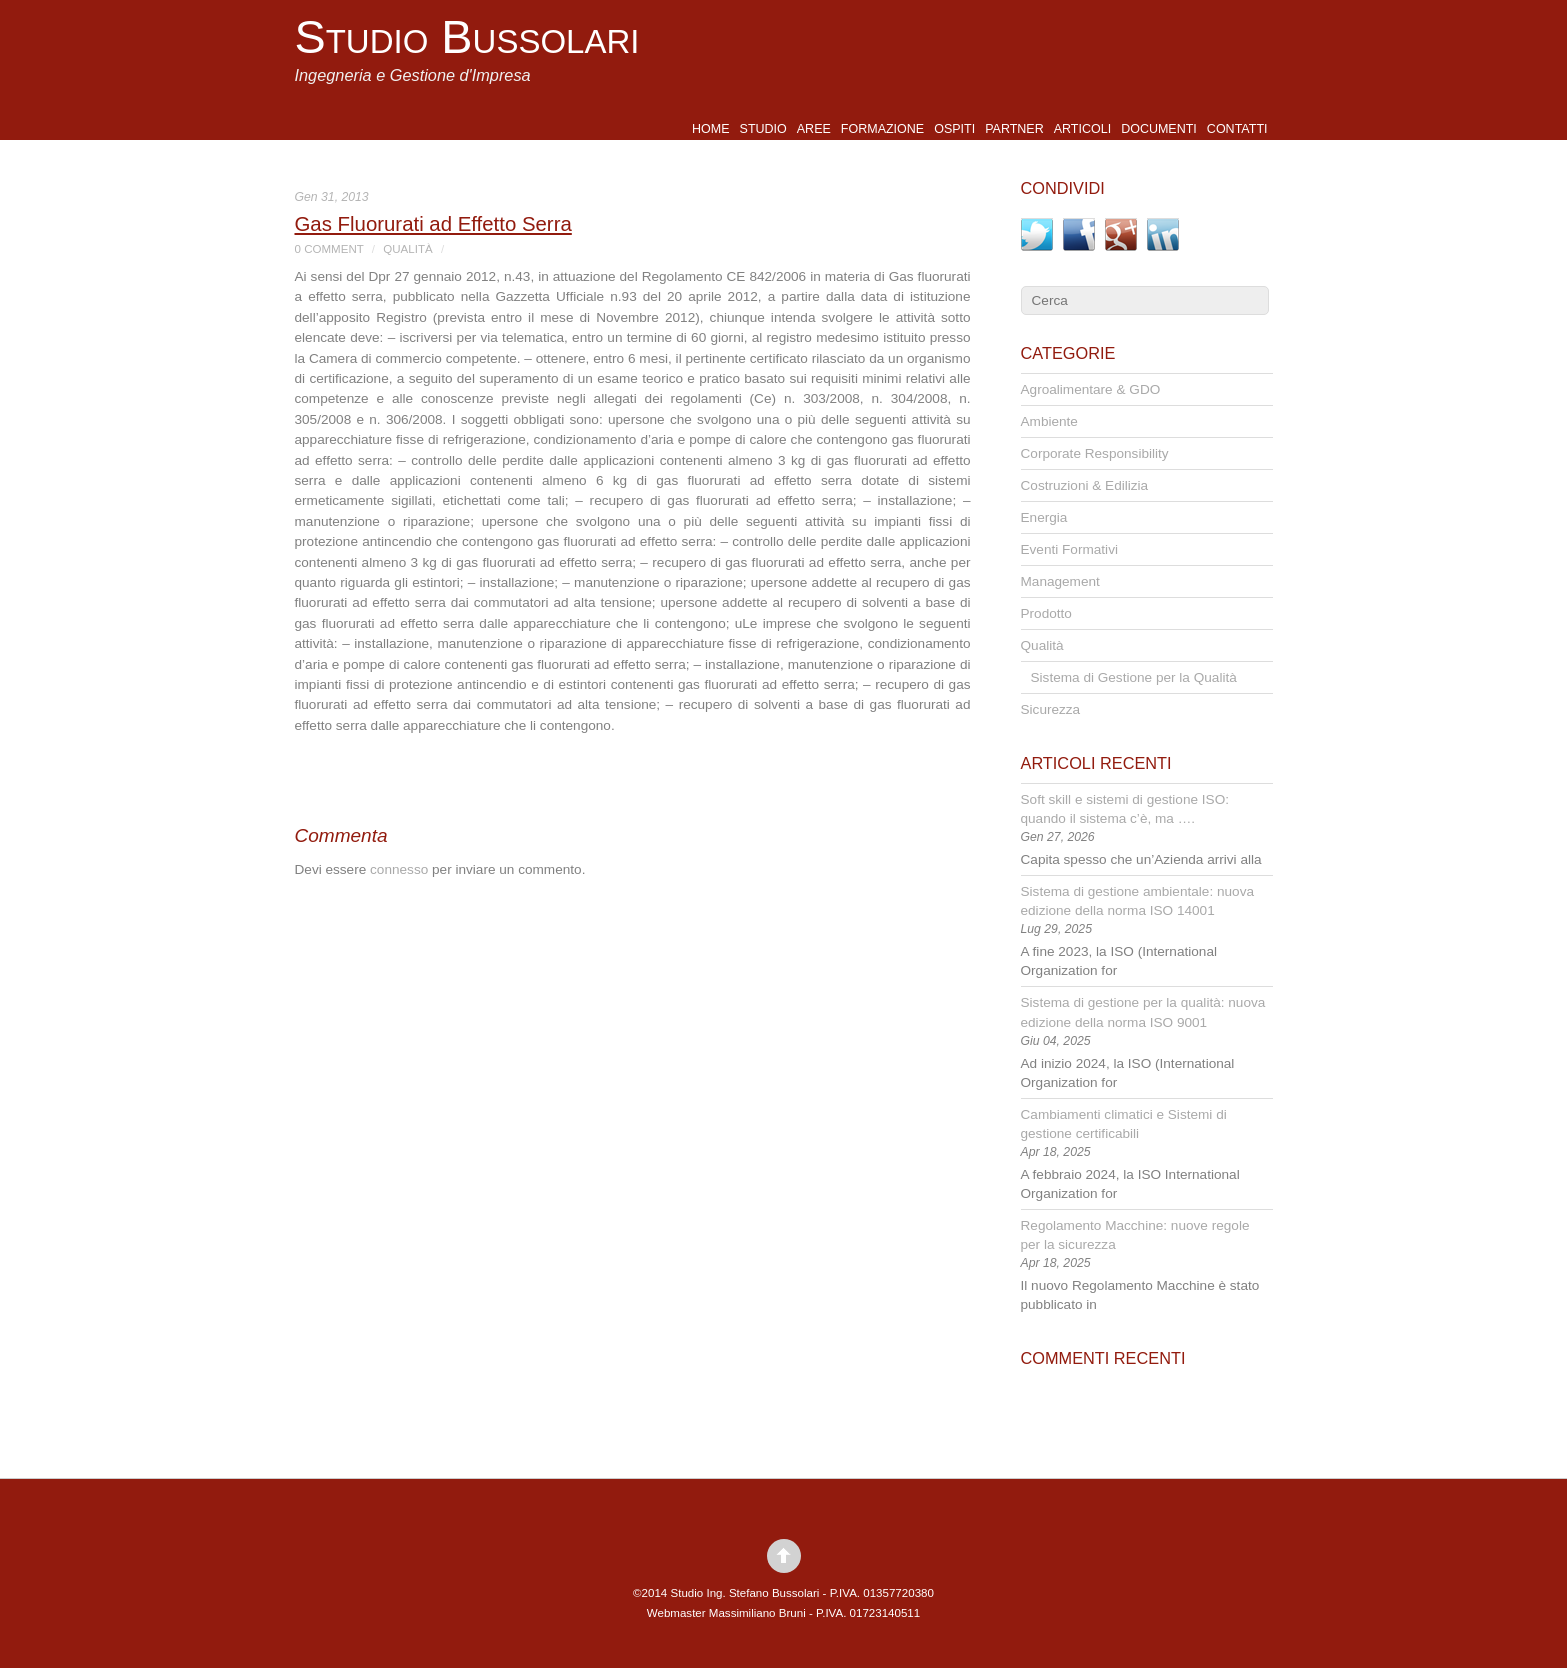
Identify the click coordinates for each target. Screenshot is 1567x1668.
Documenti (1159, 129)
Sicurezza (1051, 709)
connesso (399, 869)
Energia (1044, 517)
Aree (814, 129)
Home (711, 129)
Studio (763, 129)
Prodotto (1046, 613)
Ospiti (954, 129)
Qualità (407, 249)
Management (1060, 581)
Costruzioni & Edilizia (1085, 485)
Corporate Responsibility (1095, 453)
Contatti (1237, 129)
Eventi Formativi (1069, 549)
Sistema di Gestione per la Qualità (1134, 677)
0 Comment (329, 249)
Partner (1014, 129)
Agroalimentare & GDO (1091, 389)
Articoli (1082, 129)
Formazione (882, 129)
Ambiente (1049, 421)
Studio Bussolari (467, 37)
